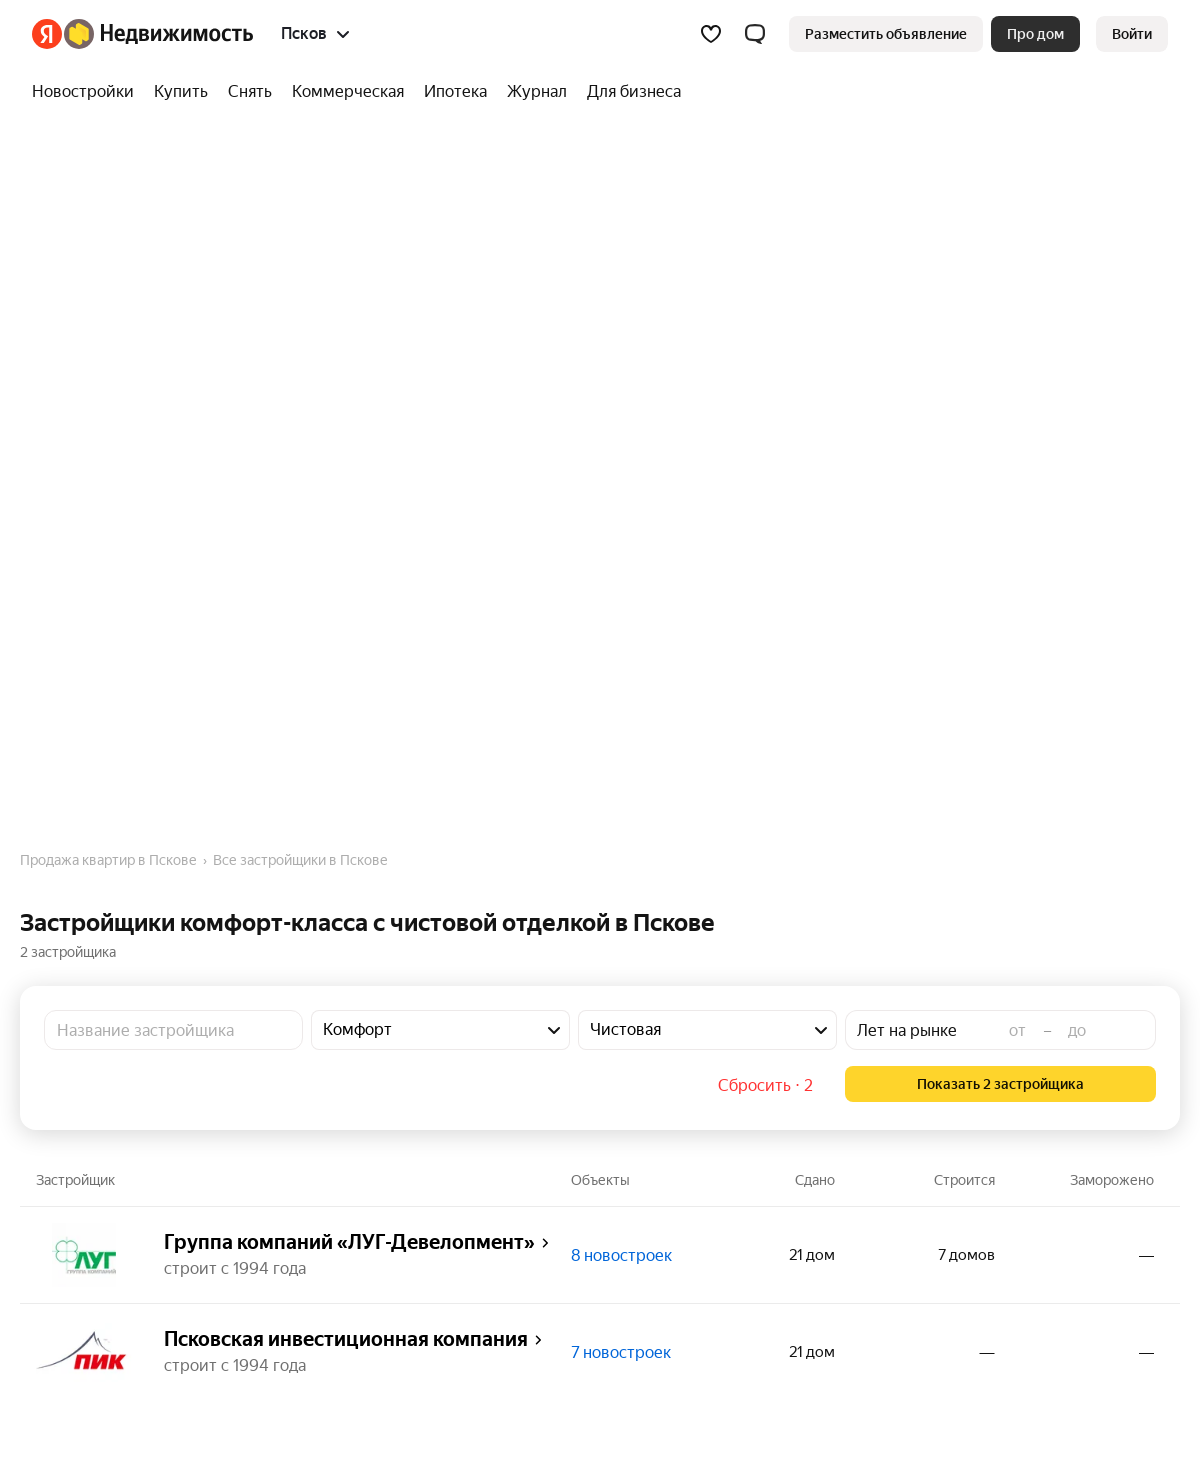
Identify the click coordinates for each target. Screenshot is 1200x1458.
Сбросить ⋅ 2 (765, 1085)
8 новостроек (621, 1255)
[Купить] (181, 92)
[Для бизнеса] (629, 92)
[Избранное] (711, 34)
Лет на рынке (907, 1030)
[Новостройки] (88, 92)
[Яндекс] (47, 34)
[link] (1132, 34)
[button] (755, 34)
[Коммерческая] (348, 92)
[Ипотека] (455, 92)
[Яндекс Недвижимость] (158, 34)
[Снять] (250, 92)
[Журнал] (537, 92)
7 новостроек (621, 1352)
